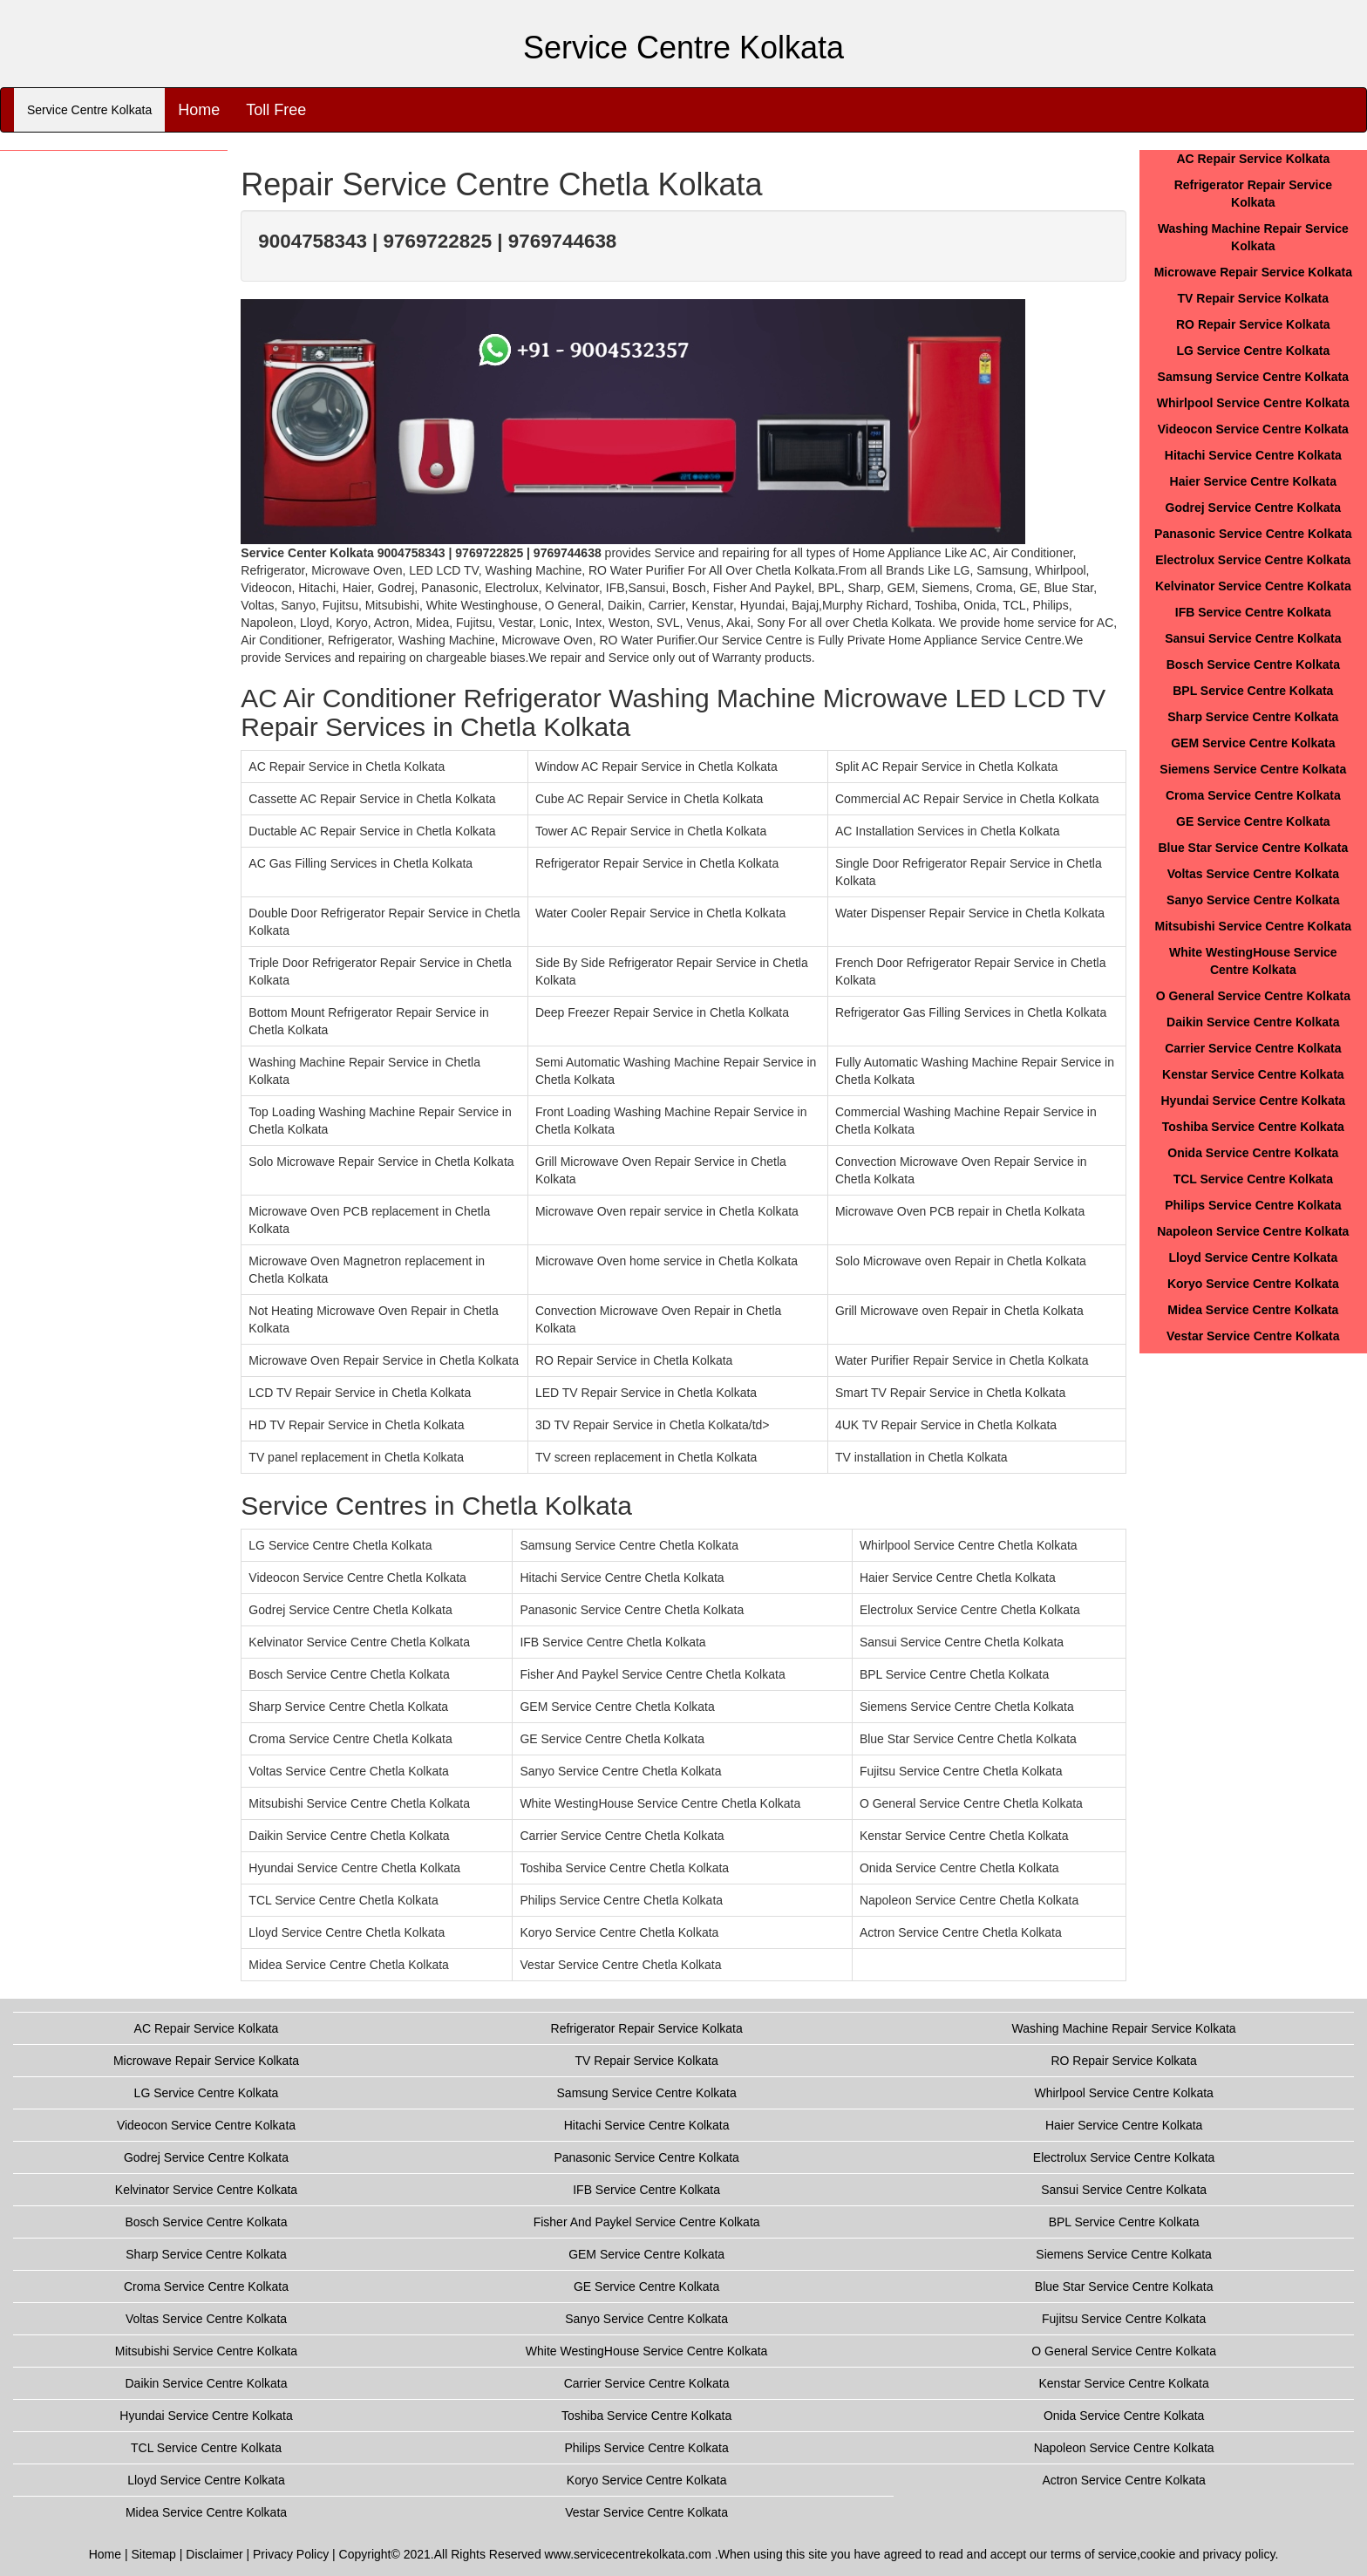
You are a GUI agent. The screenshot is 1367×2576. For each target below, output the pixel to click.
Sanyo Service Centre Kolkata (1252, 900)
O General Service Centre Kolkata (1253, 996)
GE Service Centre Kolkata (1253, 821)
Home (199, 110)
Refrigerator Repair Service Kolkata (647, 2028)
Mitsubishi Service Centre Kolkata (1253, 926)
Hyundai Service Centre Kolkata (1253, 1100)
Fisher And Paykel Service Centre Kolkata (647, 2222)
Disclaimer (214, 2554)
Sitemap (153, 2554)
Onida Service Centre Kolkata (1252, 1153)
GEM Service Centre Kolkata (1253, 743)
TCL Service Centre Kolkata (1253, 1179)
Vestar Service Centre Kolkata (1252, 1336)
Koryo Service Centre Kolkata (1253, 1284)
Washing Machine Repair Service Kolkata (1124, 2028)
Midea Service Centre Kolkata (1252, 1310)
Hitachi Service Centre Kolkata (1253, 455)
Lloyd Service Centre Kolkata (1252, 1257)
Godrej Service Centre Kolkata (1254, 508)
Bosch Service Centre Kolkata (1253, 664)
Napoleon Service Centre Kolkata (1253, 1231)
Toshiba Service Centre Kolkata (1253, 1127)
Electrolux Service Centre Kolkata (1252, 560)
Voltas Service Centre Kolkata (1253, 874)
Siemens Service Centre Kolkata (1253, 769)
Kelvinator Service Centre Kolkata (1253, 586)
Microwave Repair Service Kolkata (1253, 272)
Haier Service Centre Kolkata (1253, 481)
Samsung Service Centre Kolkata (1253, 377)
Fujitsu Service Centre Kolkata (1124, 2319)
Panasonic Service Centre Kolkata (1252, 534)
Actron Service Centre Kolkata (1124, 2480)
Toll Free (276, 110)
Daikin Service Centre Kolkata (1252, 1022)
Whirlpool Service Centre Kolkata (1253, 403)
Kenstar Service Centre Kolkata (1253, 1074)
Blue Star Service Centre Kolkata (1253, 848)
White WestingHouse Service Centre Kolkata (647, 2351)
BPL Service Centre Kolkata (1253, 691)
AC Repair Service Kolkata (1253, 159)
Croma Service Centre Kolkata (1253, 795)
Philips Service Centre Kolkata (1253, 1205)
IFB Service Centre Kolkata (1253, 612)
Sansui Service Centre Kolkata (1253, 638)
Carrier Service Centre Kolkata (1253, 1048)
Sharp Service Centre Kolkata (1252, 717)
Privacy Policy (291, 2554)
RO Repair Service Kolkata (1253, 324)
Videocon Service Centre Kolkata (1253, 429)
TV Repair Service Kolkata (1254, 298)
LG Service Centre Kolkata (1253, 351)
